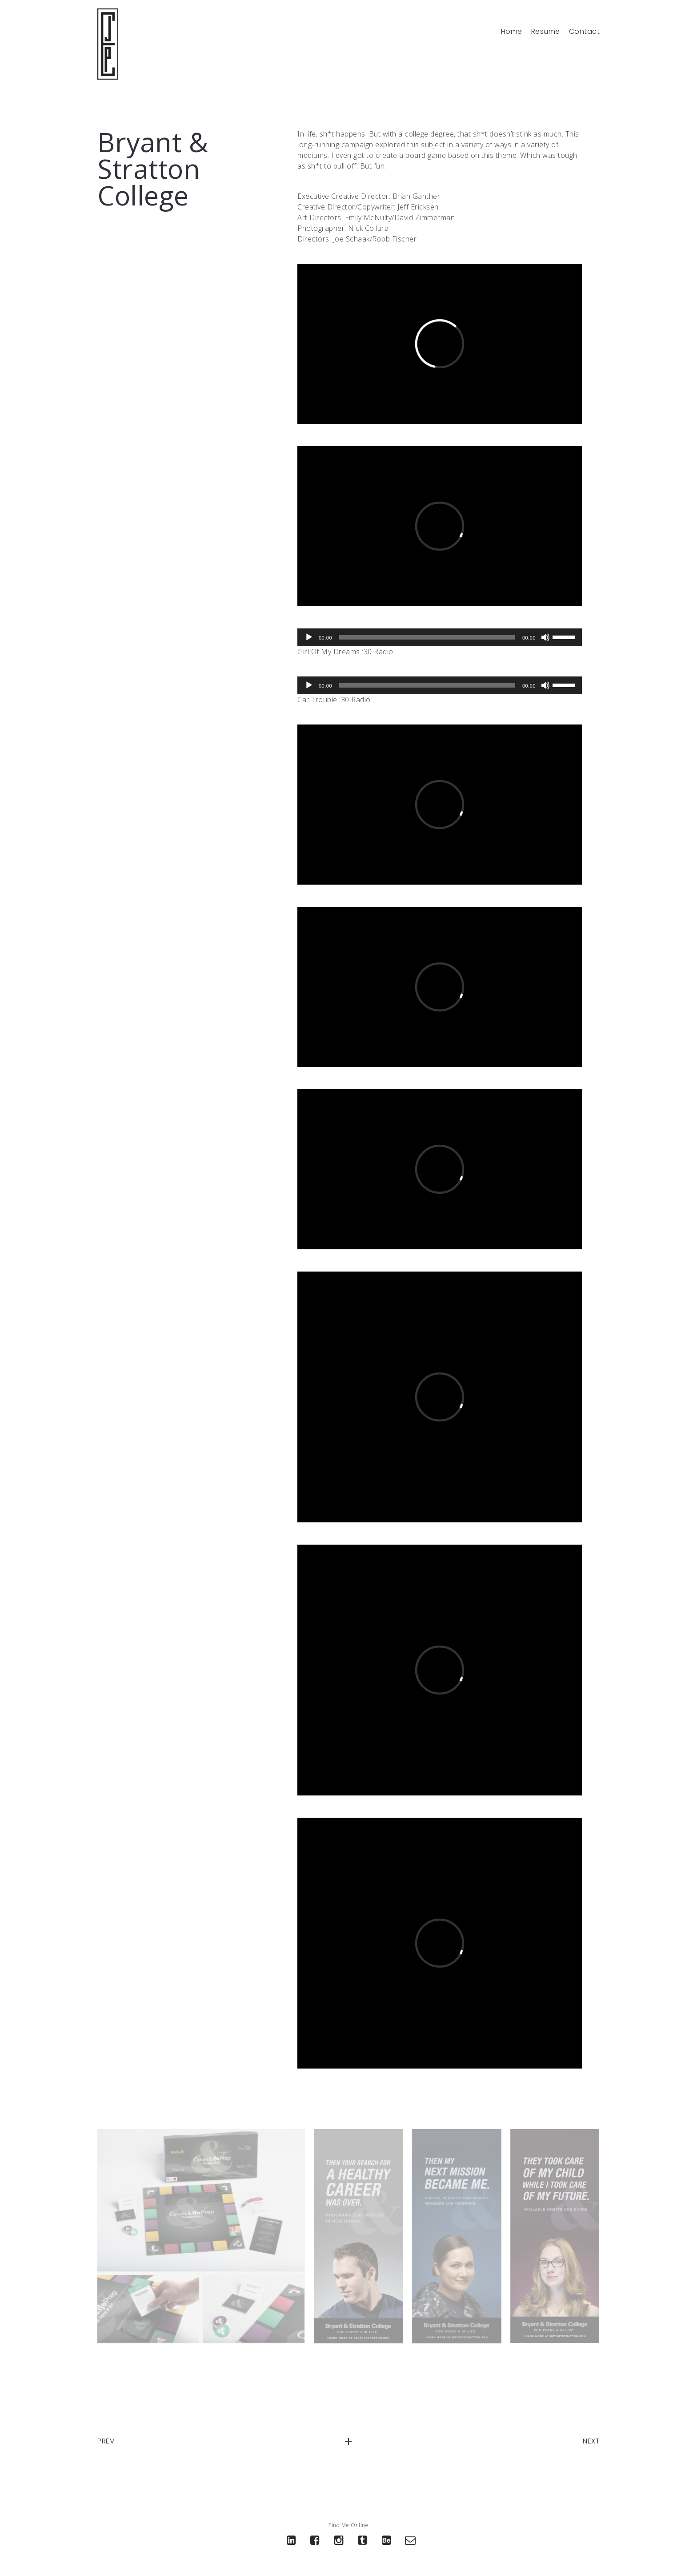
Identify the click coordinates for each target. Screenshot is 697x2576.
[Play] (308, 637)
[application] (439, 637)
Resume (545, 31)
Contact (584, 31)
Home (511, 31)
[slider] (427, 637)
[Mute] (545, 637)
